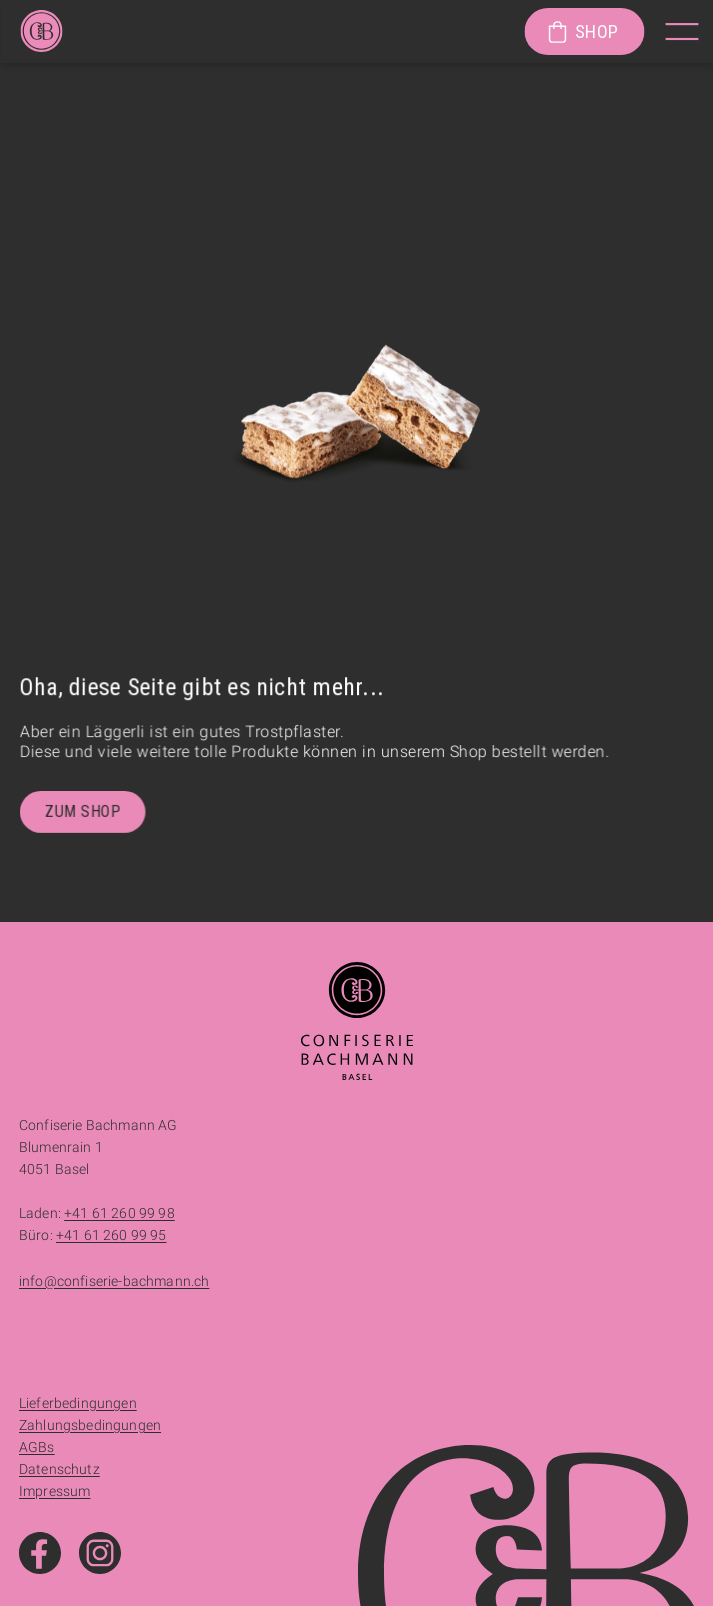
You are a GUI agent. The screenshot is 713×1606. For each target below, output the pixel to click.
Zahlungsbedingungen (90, 1425)
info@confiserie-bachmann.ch (114, 1281)
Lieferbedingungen (78, 1403)
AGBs (37, 1447)
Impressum (54, 1491)
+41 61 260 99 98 (119, 1213)
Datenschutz (59, 1469)
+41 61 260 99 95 (111, 1235)
